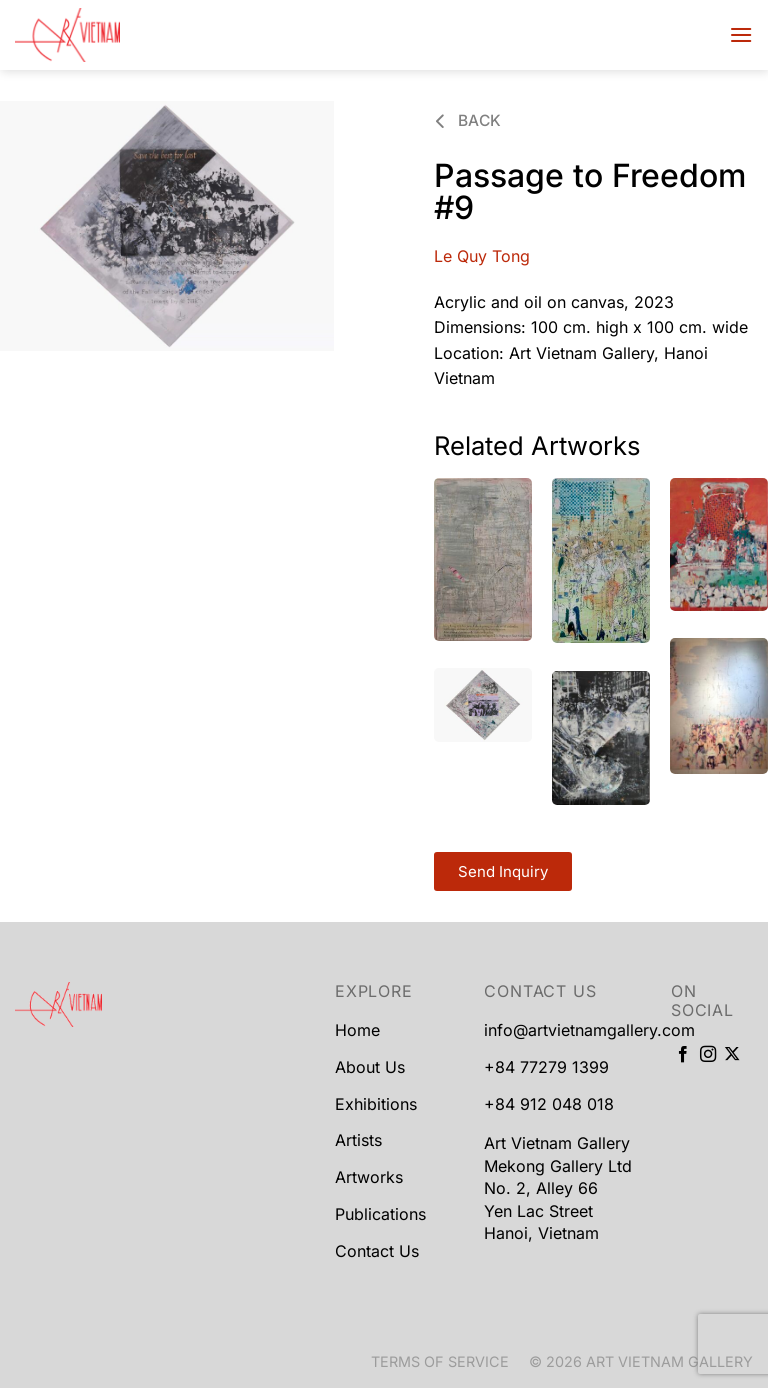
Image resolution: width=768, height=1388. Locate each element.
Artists (358, 1140)
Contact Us (377, 1251)
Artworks (369, 1177)
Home (357, 1030)
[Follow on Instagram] (708, 1055)
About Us (370, 1067)
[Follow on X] (732, 1055)
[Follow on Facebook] (683, 1055)
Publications (380, 1214)
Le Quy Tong (482, 256)
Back (468, 120)
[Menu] (741, 34)
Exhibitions (376, 1104)
